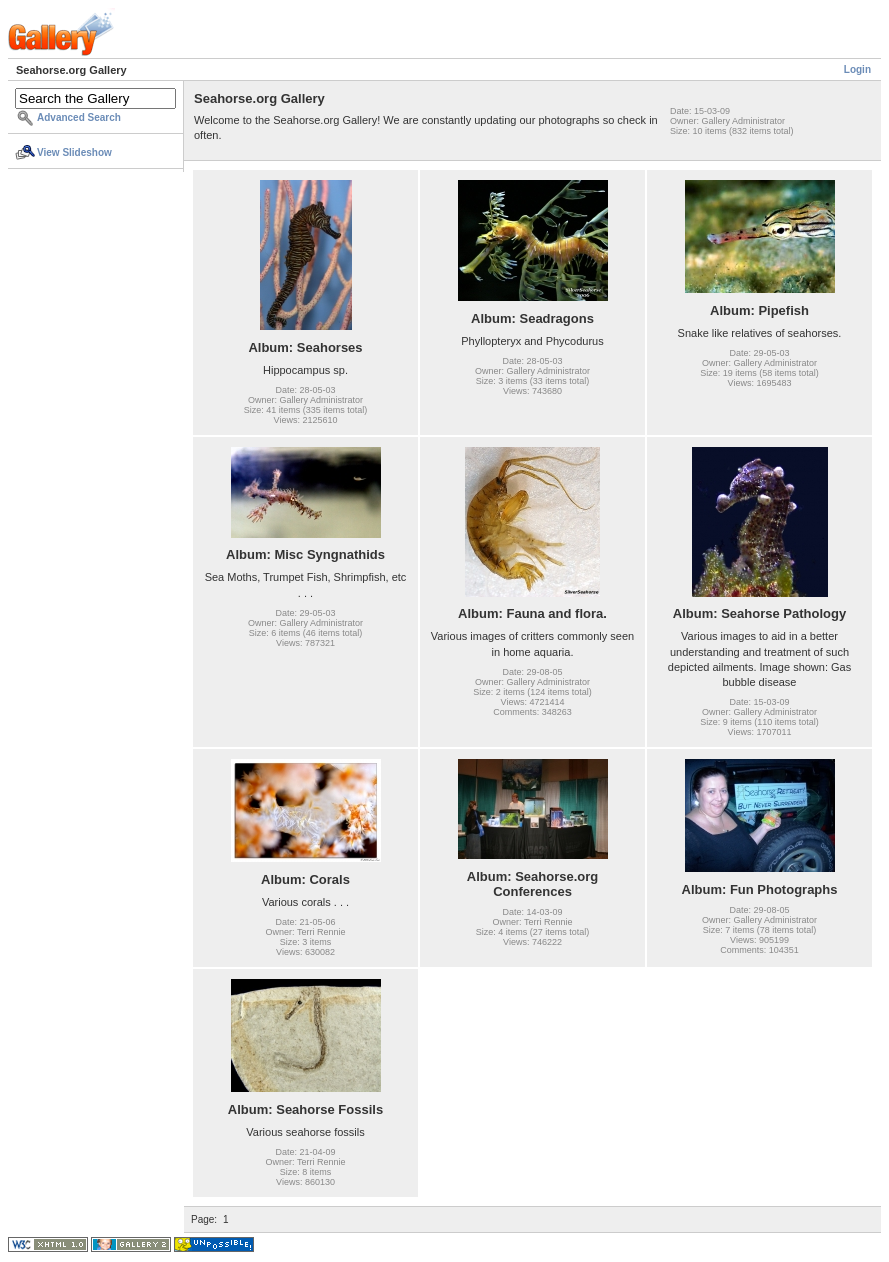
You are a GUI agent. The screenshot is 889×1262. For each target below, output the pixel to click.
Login (857, 69)
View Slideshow (74, 152)
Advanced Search (79, 117)
